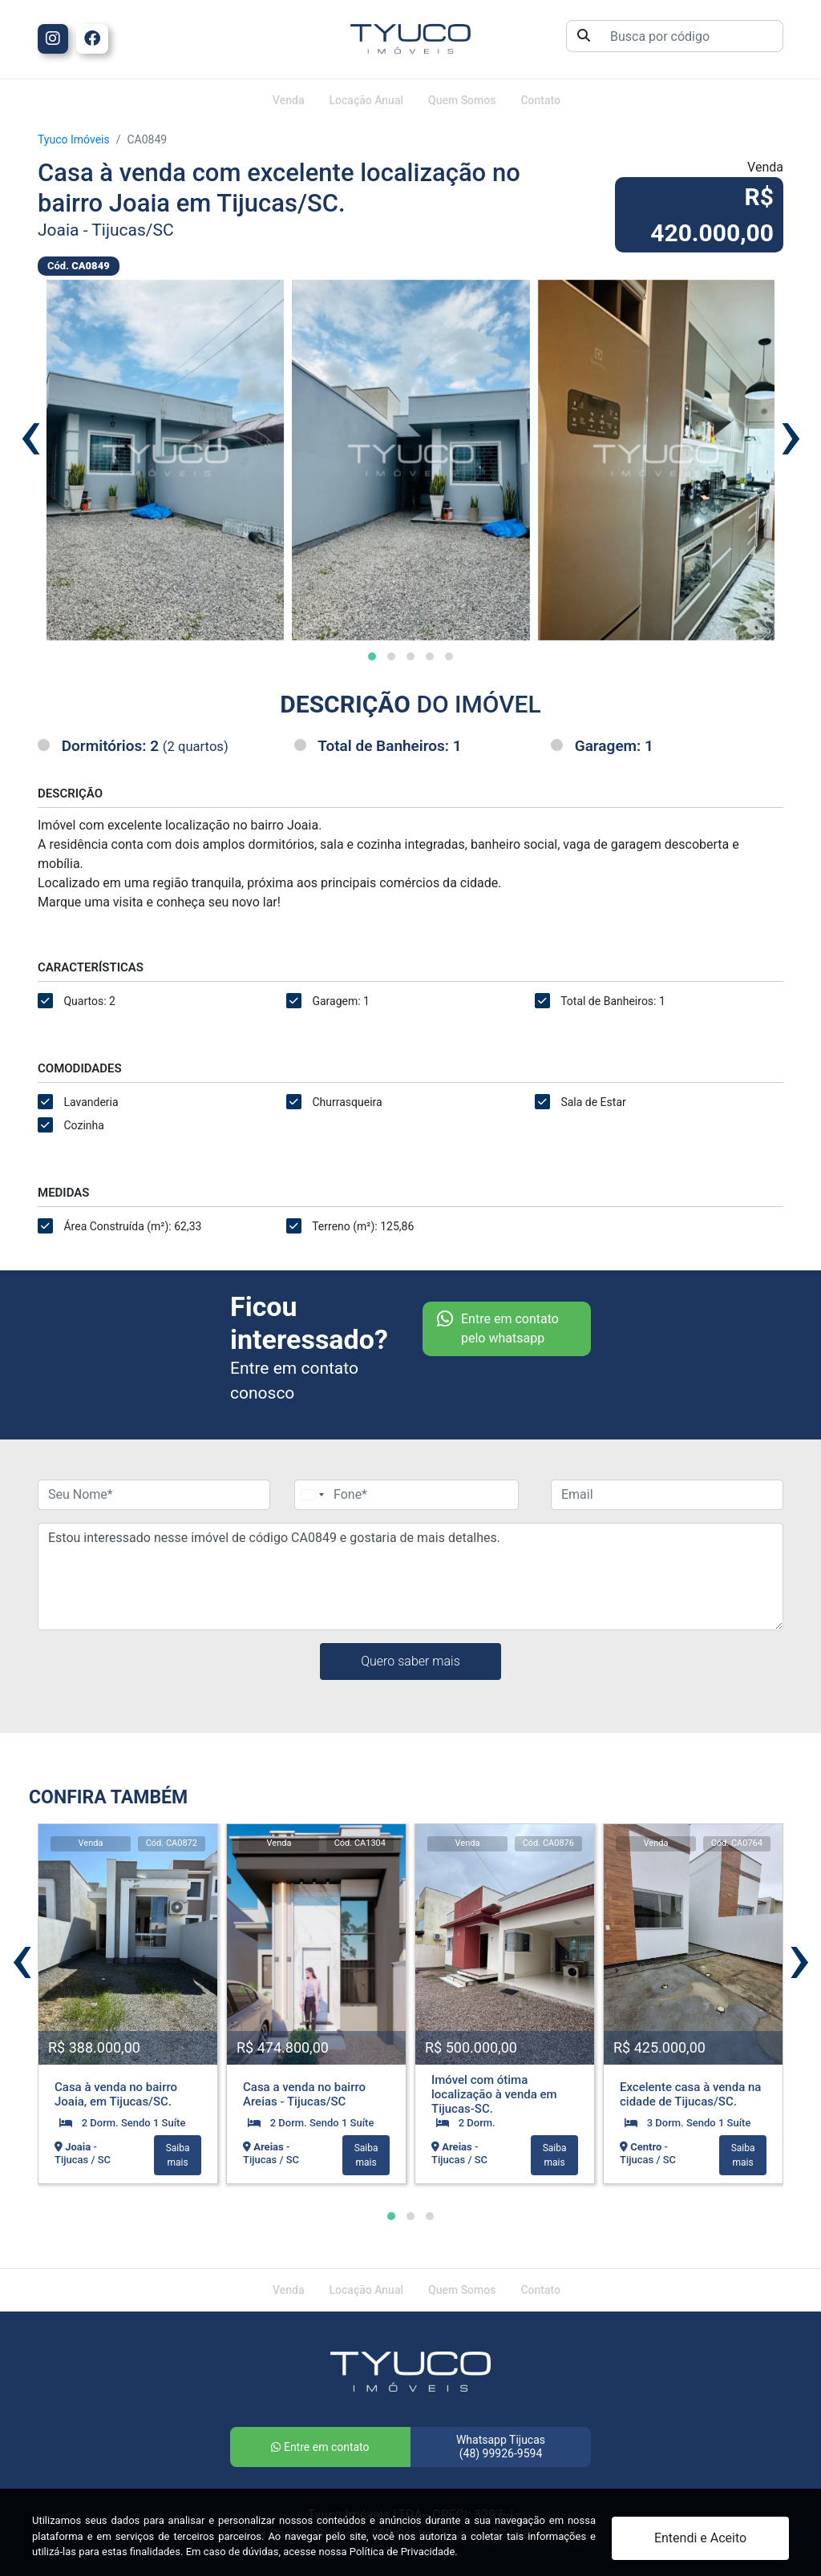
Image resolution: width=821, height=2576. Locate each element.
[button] (372, 656)
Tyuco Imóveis (74, 139)
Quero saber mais (410, 1661)
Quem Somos (461, 100)
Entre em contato (320, 2447)
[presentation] (30, 433)
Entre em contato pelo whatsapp (498, 1329)
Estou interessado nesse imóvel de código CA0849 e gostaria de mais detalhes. (410, 1576)
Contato (540, 100)
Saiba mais (178, 2155)
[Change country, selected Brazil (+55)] (312, 1494)
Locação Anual (367, 100)
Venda (288, 100)
